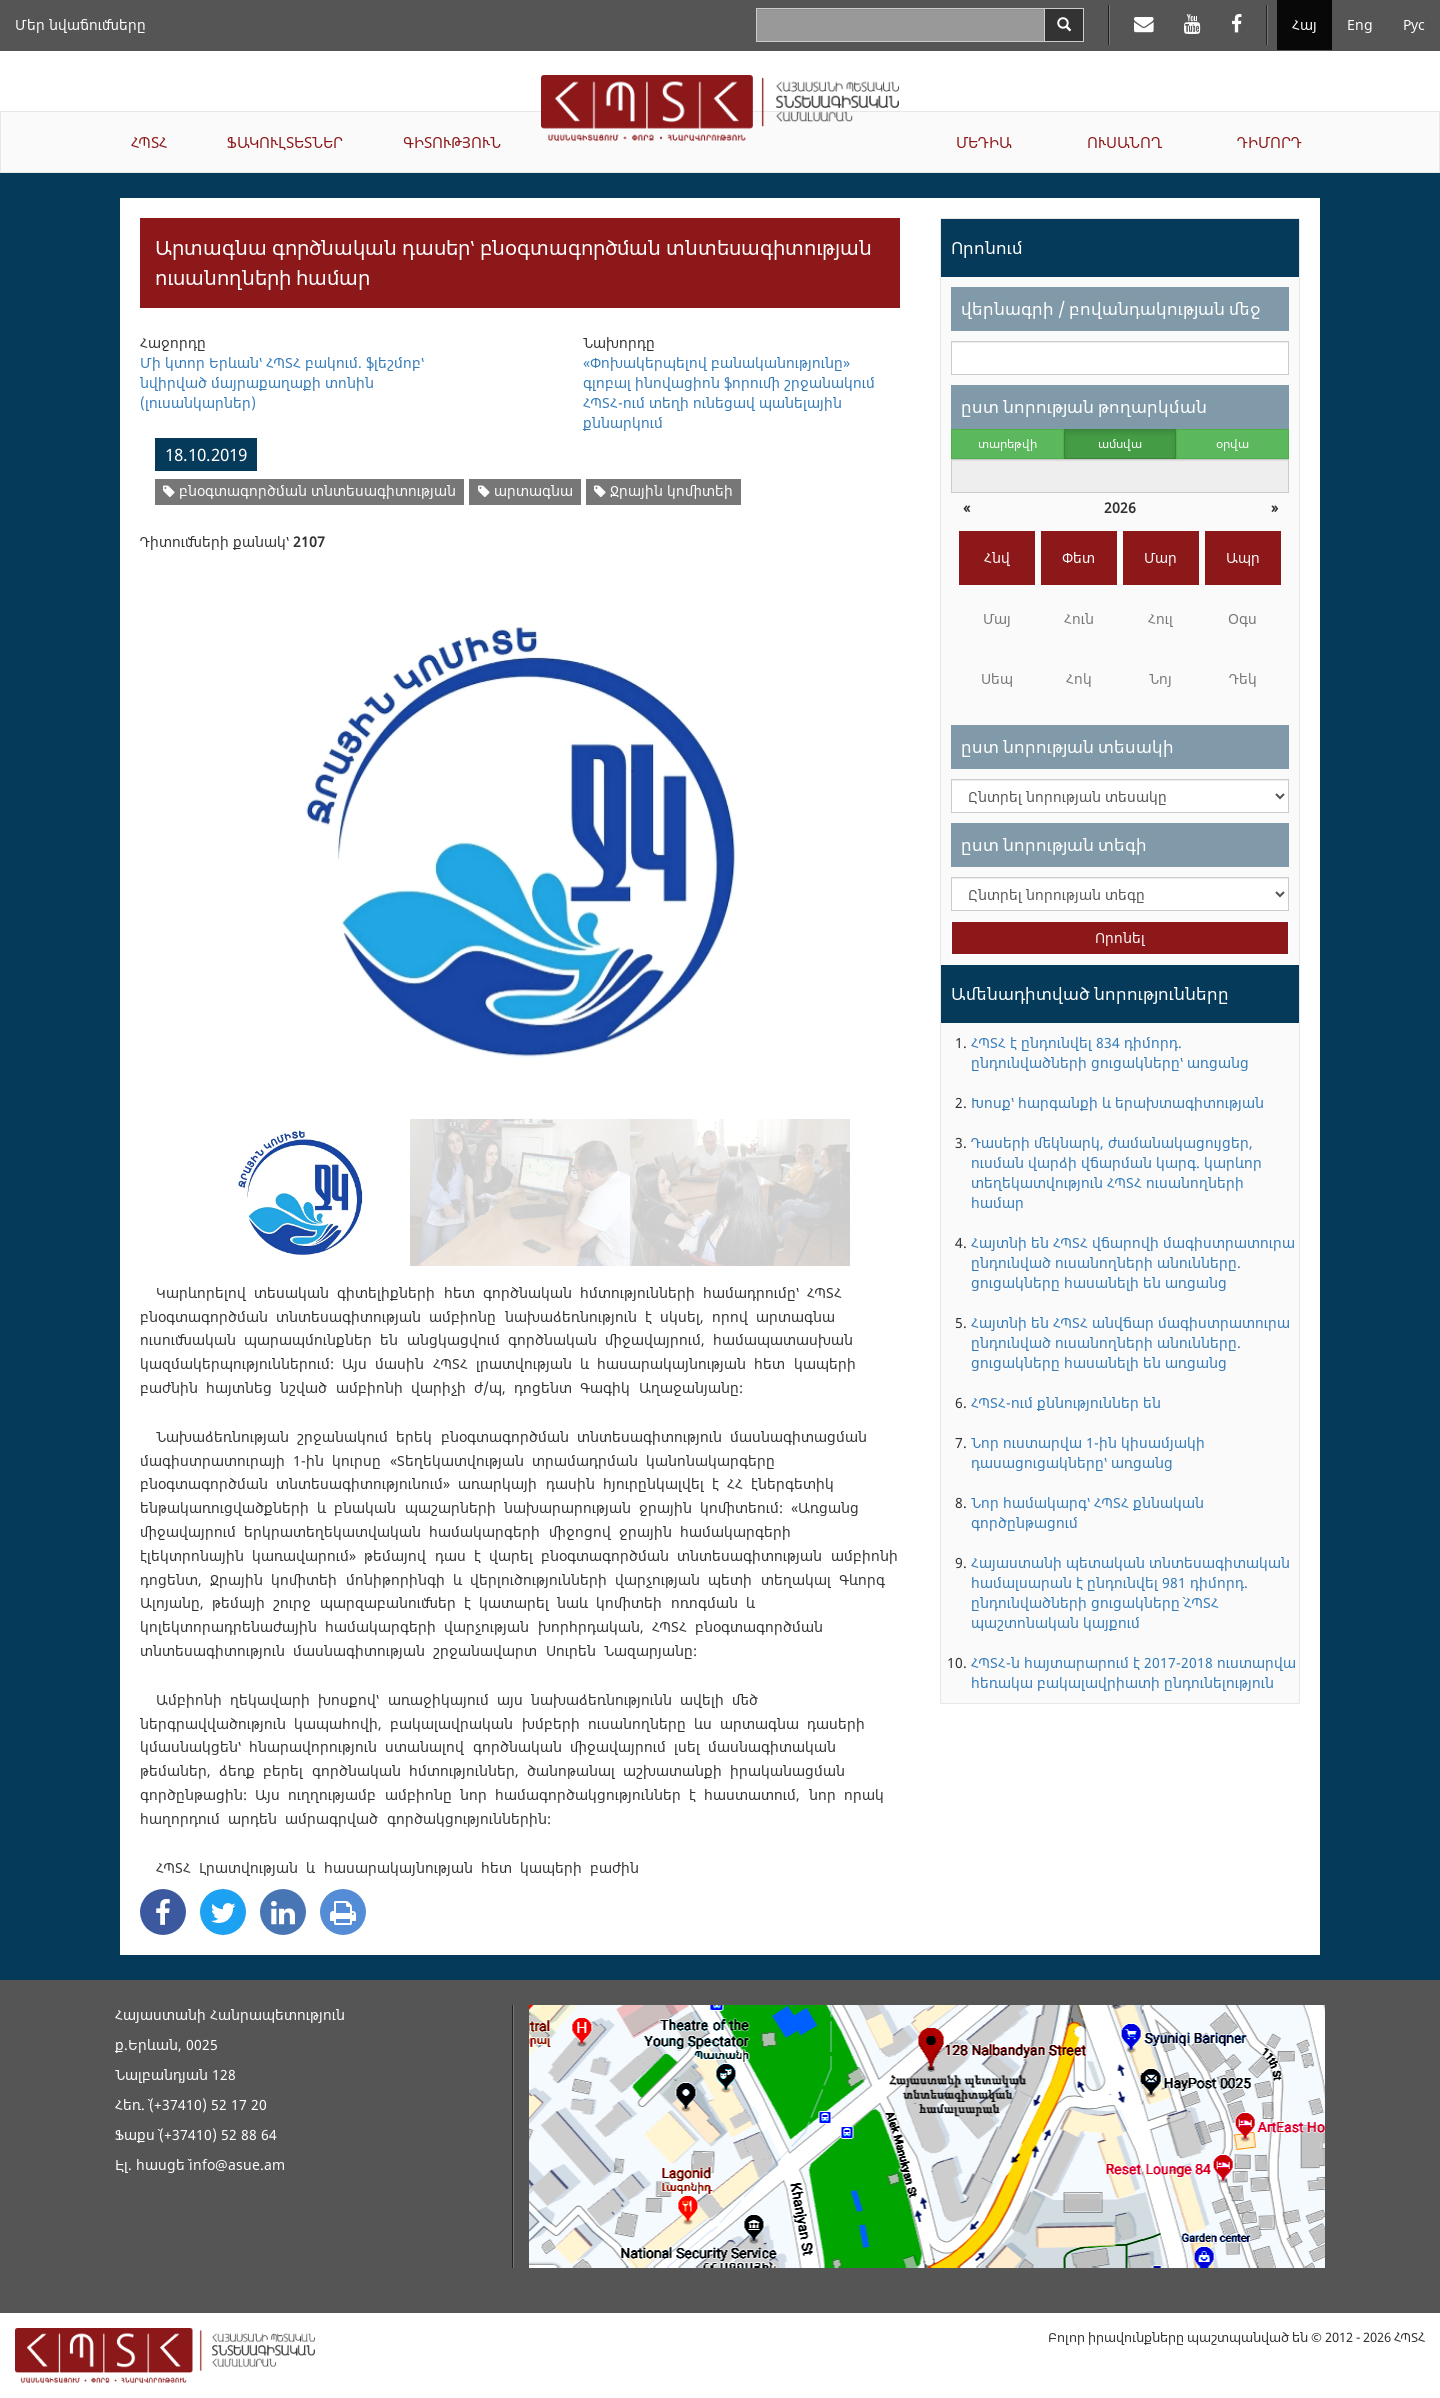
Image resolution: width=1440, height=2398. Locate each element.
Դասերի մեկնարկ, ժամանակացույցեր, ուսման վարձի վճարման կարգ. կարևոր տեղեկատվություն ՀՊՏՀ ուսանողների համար (1116, 1172)
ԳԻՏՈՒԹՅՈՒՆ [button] (452, 142)
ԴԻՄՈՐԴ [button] (1269, 142)
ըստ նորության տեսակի (1067, 746)
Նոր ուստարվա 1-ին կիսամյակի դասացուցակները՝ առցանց (1088, 1452)
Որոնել (1120, 937)
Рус (1414, 24)
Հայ (1304, 24)
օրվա (1232, 443)
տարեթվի (1007, 443)
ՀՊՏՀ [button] (149, 142)
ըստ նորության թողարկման (1084, 406)
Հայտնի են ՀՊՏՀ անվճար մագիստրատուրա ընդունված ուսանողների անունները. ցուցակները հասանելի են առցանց (1130, 1342)
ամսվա (1120, 443)
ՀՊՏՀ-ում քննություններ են (1066, 1402)
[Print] (343, 1912)
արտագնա (525, 490)
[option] (520, 828)
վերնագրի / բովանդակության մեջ (1110, 308)
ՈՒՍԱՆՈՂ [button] (1124, 142)
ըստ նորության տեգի (1054, 844)
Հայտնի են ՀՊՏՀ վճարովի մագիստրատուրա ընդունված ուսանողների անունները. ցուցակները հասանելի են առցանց (1133, 1262)
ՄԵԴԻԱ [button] (984, 142)
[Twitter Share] (223, 1912)
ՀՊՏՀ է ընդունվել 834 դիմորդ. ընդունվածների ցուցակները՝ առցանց (1110, 1052)
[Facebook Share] (163, 1912)
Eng (1360, 24)
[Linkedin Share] (283, 1912)
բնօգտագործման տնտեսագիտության (309, 490)
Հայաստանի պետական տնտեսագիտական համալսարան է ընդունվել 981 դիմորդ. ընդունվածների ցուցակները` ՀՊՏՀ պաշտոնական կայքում (1130, 1592)
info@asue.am (237, 2164)
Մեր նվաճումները (80, 24)
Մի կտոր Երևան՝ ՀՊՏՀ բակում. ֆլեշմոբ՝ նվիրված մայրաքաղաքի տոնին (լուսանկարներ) (282, 382)
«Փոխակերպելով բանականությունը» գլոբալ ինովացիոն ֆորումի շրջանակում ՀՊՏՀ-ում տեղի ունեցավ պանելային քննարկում (729, 392)
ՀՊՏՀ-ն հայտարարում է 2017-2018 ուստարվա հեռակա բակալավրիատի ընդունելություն (1133, 1672)
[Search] (1064, 25)
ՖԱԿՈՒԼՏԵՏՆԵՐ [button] (285, 142)
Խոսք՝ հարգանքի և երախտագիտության (1117, 1102)
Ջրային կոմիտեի (663, 490)
